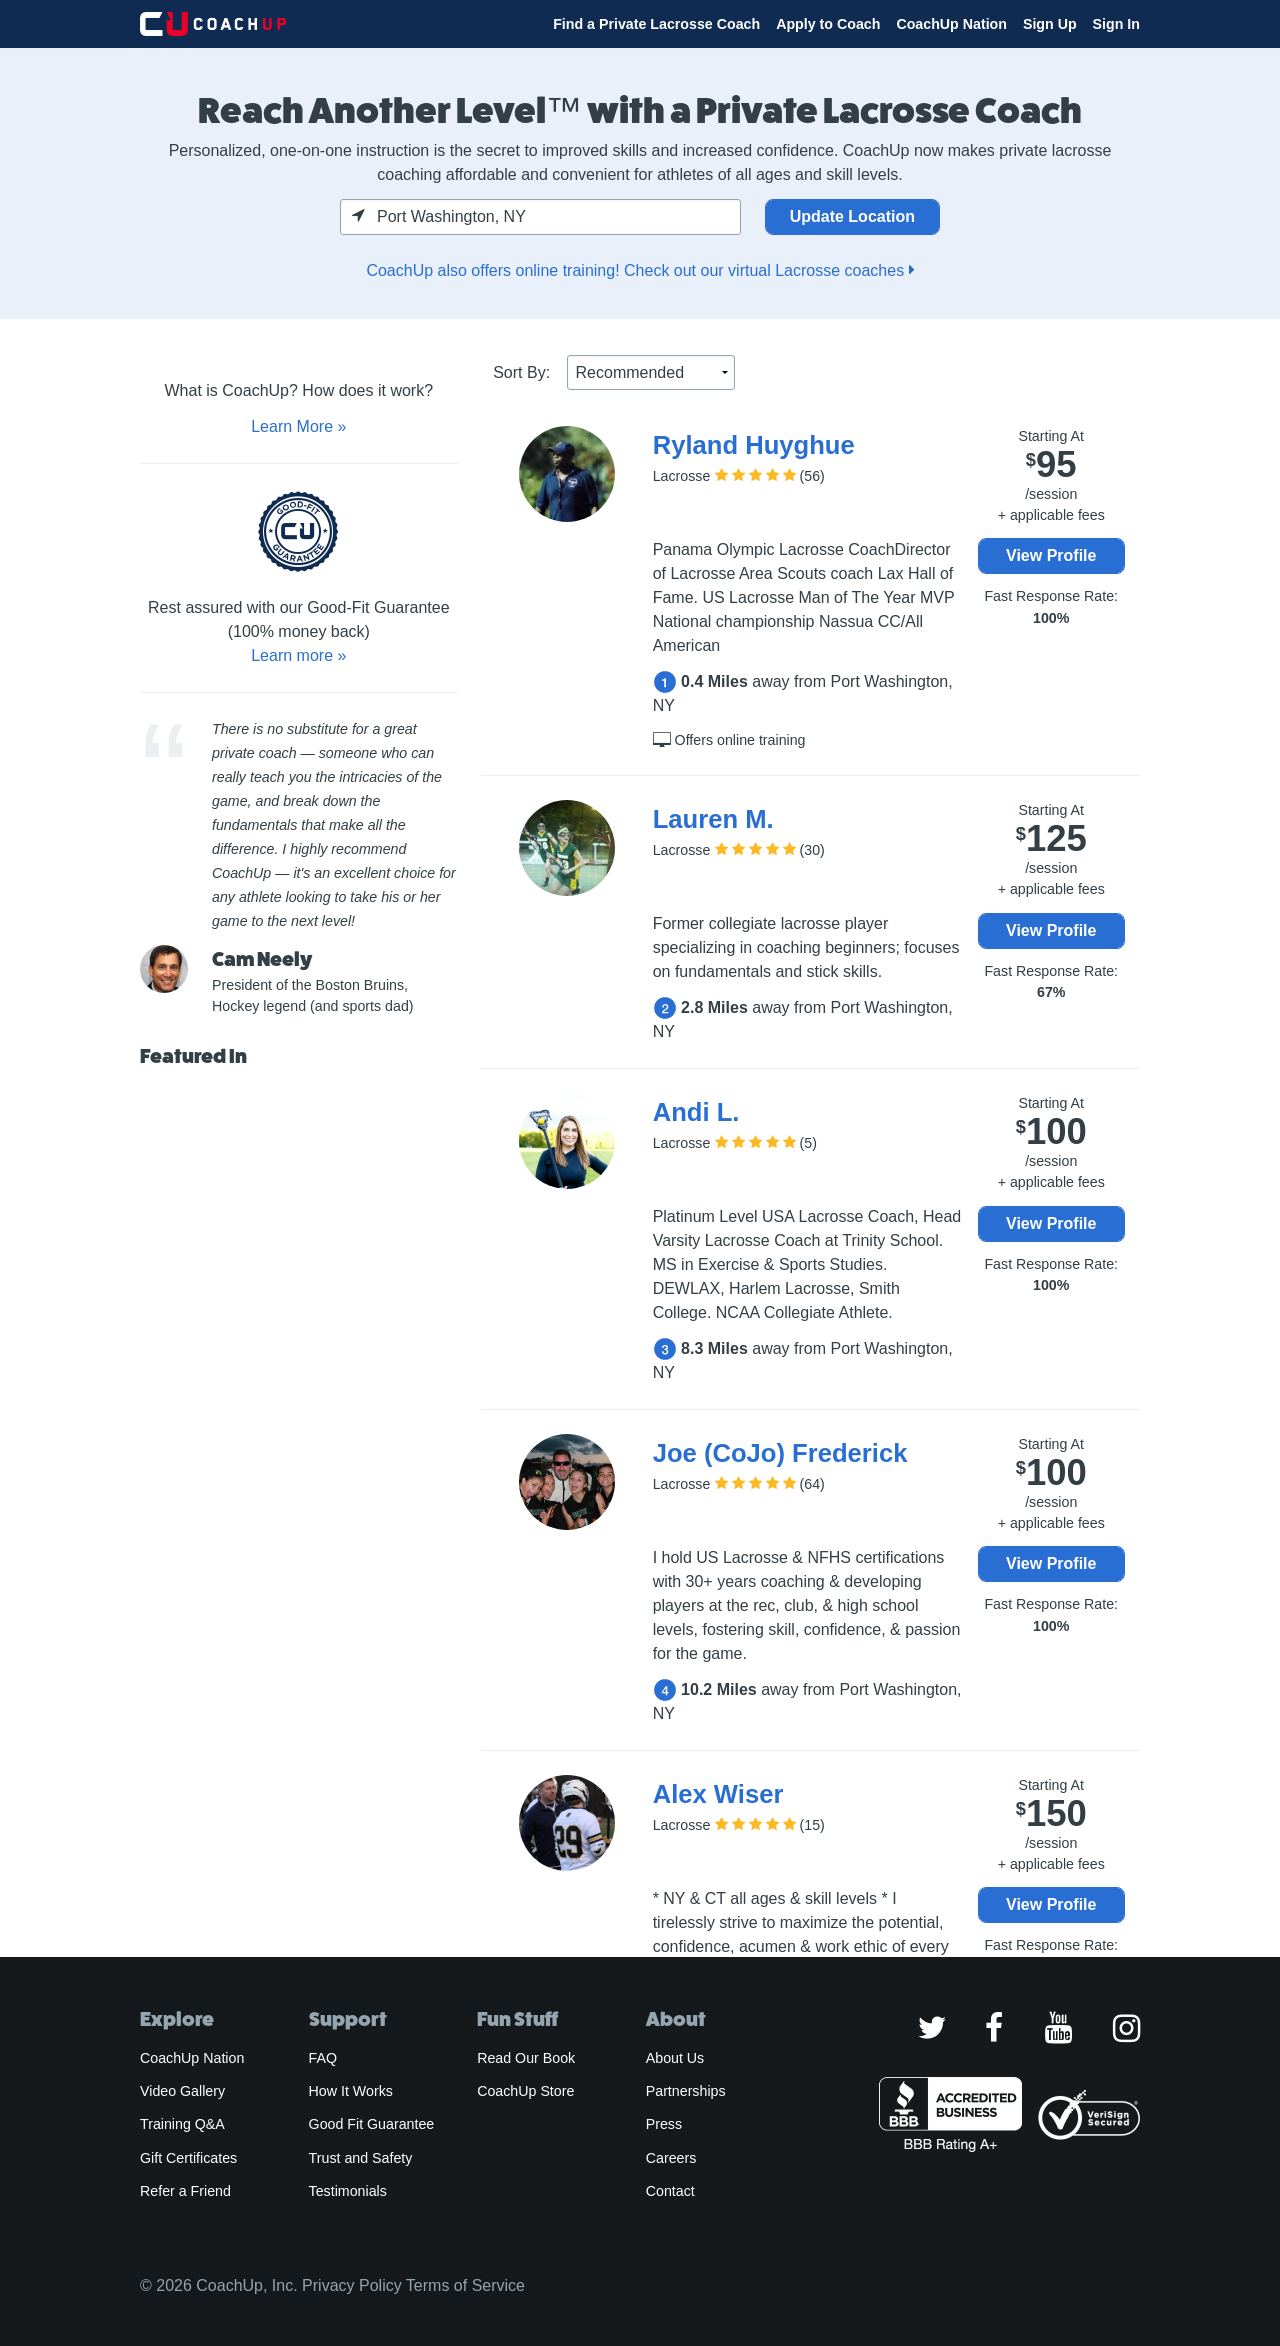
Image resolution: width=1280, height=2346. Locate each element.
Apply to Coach (828, 24)
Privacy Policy (352, 2285)
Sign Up (1050, 24)
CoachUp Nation (951, 24)
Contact (670, 2191)
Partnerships (686, 2091)
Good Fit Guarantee (372, 2124)
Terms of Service (465, 2285)
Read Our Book (526, 2058)
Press (664, 2124)
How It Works (351, 2091)
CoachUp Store (525, 2091)
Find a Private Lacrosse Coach (656, 24)
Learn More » (298, 426)
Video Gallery (182, 2091)
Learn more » (298, 655)
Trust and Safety (361, 2158)
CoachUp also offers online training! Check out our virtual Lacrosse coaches (639, 270)
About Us (675, 2058)
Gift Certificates (188, 2158)
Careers (671, 2158)
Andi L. (696, 1112)
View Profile (1051, 555)
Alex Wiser (718, 1794)
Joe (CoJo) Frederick (780, 1453)
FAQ (323, 2058)
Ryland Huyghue (754, 445)
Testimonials (348, 2191)
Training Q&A (182, 2124)
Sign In (1116, 24)
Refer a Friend (185, 2191)
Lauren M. (713, 819)
